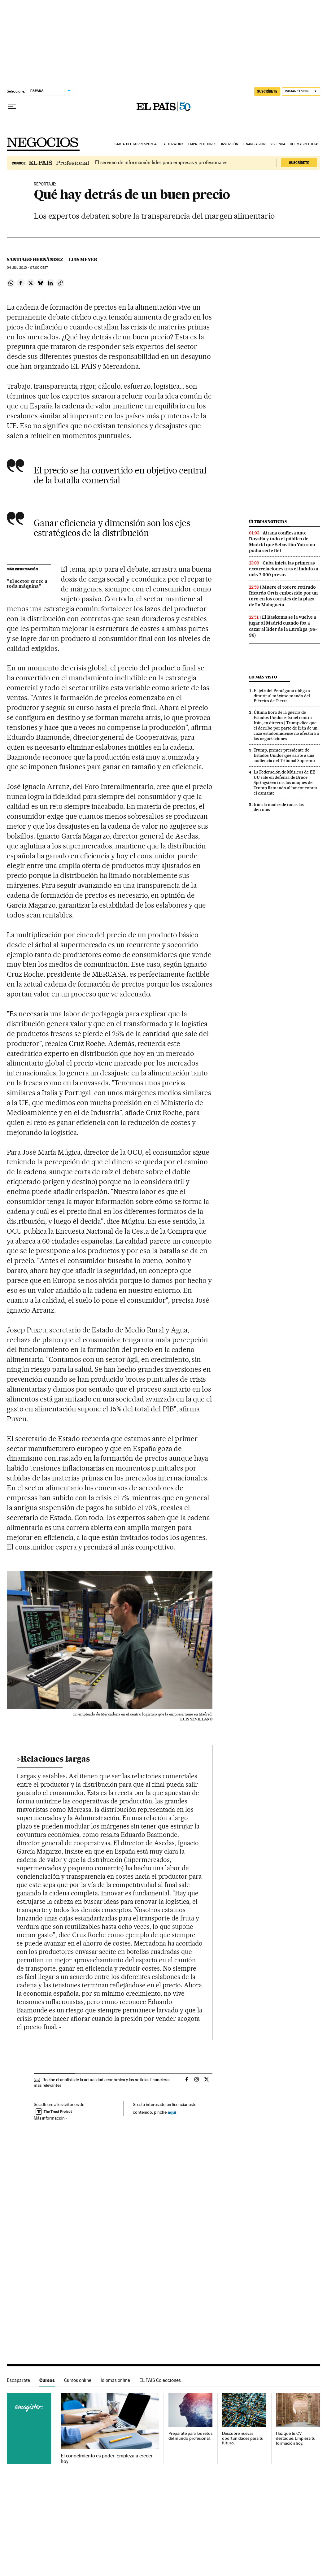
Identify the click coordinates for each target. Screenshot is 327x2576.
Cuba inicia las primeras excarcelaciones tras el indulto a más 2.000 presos (283, 569)
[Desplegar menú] (12, 107)
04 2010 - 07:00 (27, 268)
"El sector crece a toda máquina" (27, 584)
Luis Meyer (83, 259)
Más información (51, 2118)
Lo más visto (263, 677)
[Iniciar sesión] (301, 91)
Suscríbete (299, 162)
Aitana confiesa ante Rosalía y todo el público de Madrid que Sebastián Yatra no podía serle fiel (282, 541)
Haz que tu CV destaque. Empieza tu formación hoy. (295, 2438)
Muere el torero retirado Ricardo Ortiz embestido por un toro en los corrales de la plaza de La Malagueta (283, 596)
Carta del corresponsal (137, 144)
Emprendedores (202, 144)
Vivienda (277, 144)
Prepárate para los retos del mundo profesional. (190, 2436)
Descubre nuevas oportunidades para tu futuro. (242, 2438)
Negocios (43, 142)
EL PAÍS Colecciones (160, 2380)
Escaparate (18, 2380)
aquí (172, 2112)
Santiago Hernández (35, 259)
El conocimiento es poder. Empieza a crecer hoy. (107, 2458)
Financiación (254, 144)
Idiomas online (115, 2380)
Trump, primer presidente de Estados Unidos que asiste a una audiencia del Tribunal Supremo (284, 755)
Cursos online (77, 2380)
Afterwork (174, 144)
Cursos (47, 2380)
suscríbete (267, 91)
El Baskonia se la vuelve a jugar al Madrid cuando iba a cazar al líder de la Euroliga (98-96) (283, 626)
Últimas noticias (304, 144)
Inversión (229, 144)
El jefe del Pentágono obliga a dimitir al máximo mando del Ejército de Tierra (282, 696)
